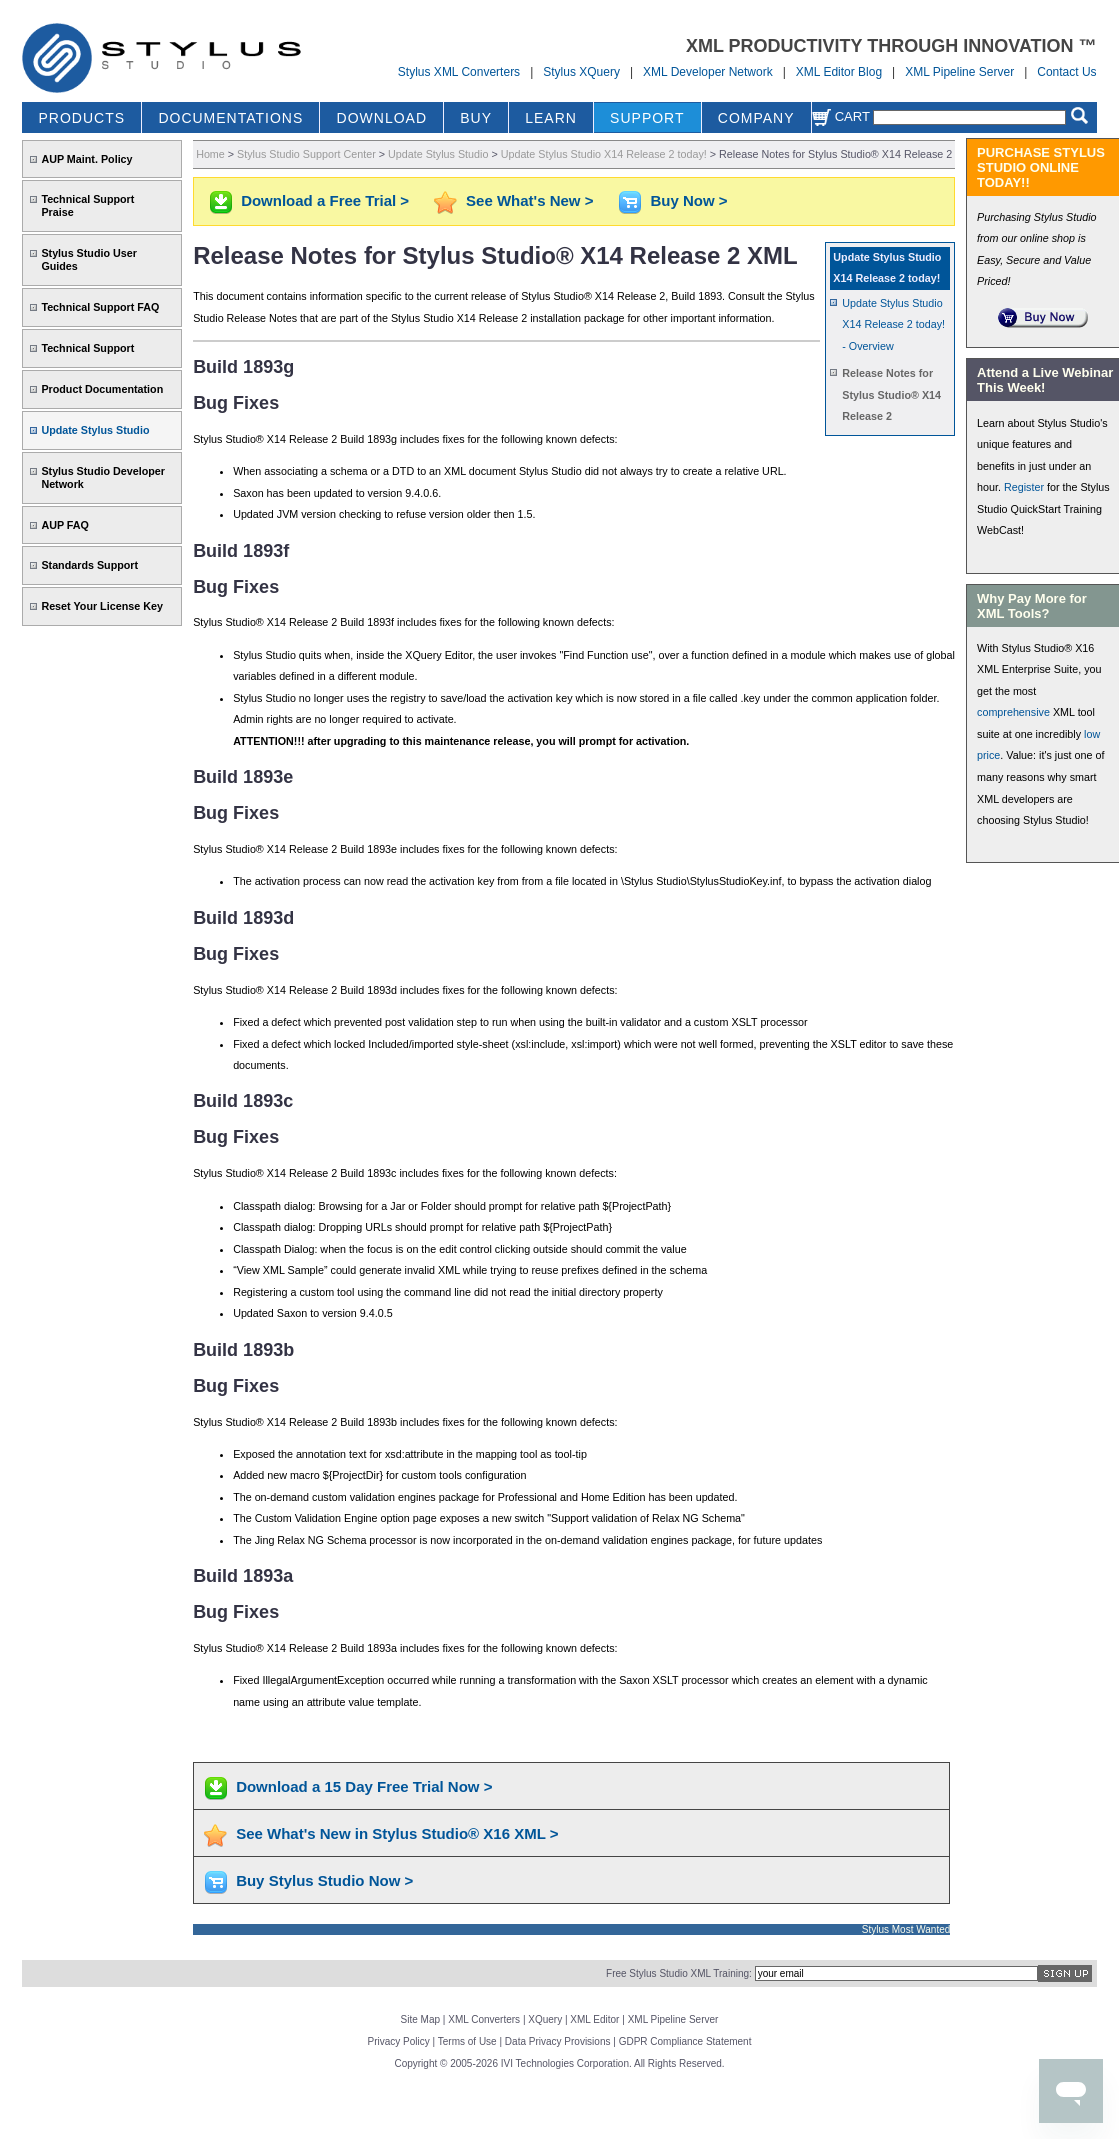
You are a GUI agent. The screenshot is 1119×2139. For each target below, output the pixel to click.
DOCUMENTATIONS (230, 118)
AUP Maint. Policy (86, 159)
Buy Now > (688, 200)
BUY (476, 118)
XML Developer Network (708, 72)
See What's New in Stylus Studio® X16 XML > (397, 1833)
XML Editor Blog (839, 72)
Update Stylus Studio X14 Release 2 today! (604, 154)
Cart (841, 116)
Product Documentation (102, 389)
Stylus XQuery (581, 72)
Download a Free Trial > (325, 200)
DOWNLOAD (382, 118)
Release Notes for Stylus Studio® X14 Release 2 (891, 394)
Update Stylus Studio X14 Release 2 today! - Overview (893, 324)
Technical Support (87, 348)
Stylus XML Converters (459, 72)
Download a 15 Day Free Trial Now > (364, 1786)
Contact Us (1066, 72)
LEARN (551, 118)
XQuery (545, 2019)
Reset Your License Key (102, 606)
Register (1024, 487)
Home (210, 154)
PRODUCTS (82, 118)
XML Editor (594, 2019)
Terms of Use (467, 2041)
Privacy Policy (399, 2041)
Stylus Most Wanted (906, 1929)
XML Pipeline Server (959, 72)
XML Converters (484, 2019)
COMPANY (756, 118)
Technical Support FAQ (100, 307)
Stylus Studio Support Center (306, 154)
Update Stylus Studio (95, 430)
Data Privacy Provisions (558, 2041)
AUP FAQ (65, 525)
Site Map (420, 2019)
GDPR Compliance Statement (685, 2041)
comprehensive (1013, 712)
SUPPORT (647, 118)
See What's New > (529, 200)
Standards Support (89, 565)
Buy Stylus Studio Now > (324, 1880)
